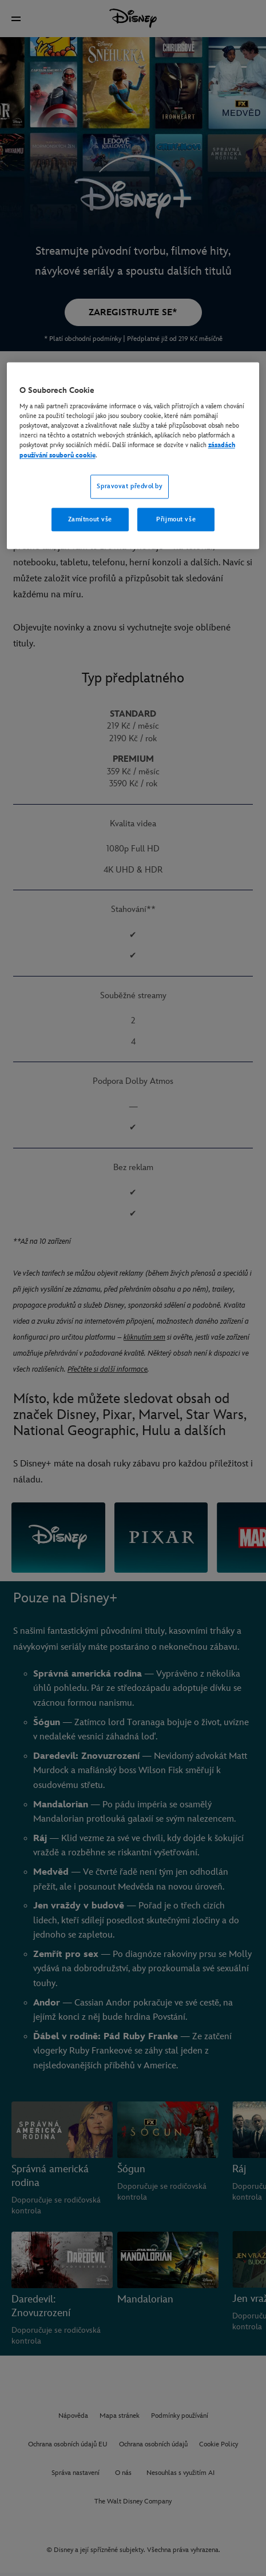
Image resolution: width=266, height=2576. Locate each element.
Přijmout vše (176, 519)
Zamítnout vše (90, 519)
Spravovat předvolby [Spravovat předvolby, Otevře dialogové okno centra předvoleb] (129, 486)
